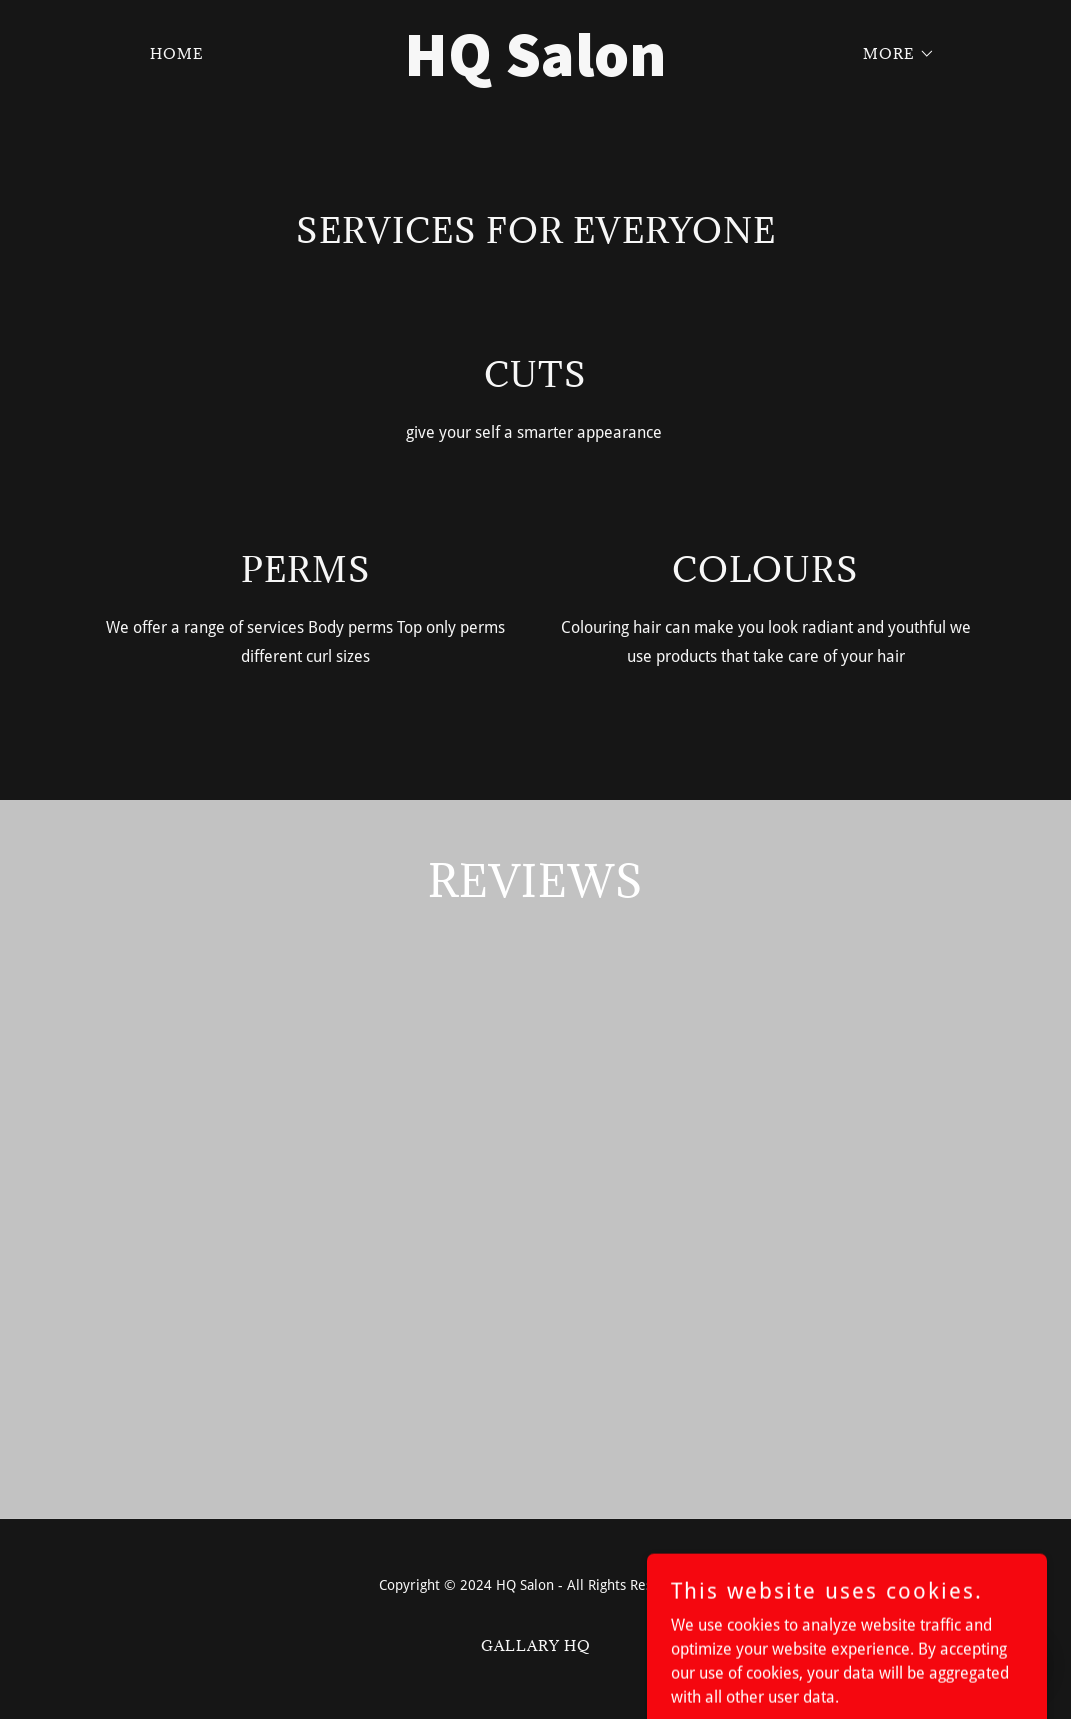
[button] (892, 54)
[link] (535, 70)
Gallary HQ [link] (536, 1645)
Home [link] (177, 53)
